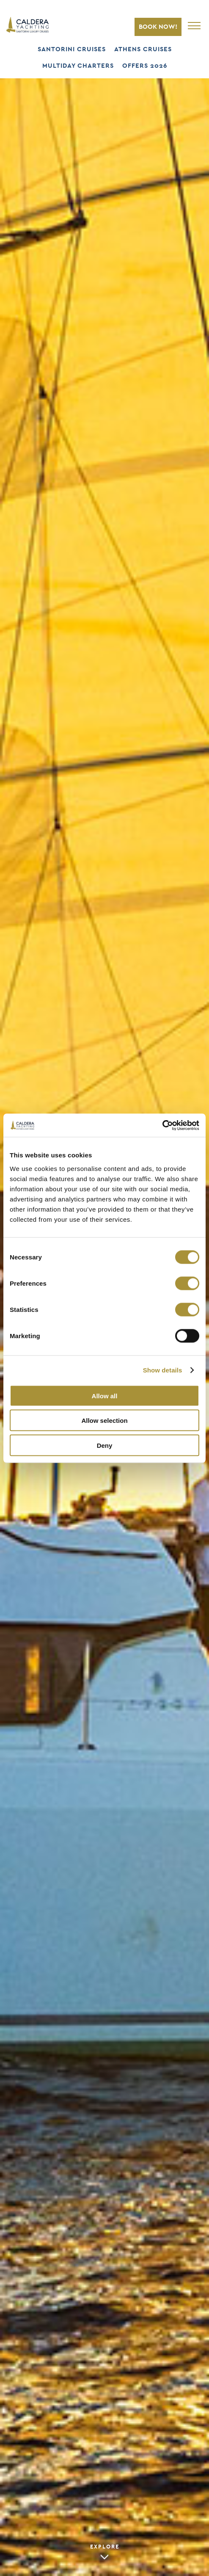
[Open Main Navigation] (196, 25)
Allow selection (104, 1420)
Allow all (105, 1395)
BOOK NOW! (158, 27)
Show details (162, 1370)
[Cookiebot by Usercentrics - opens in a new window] (162, 1125)
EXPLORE (104, 2547)
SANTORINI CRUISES (72, 49)
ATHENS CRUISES (143, 49)
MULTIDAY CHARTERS (78, 66)
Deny (105, 1445)
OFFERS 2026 (144, 66)
